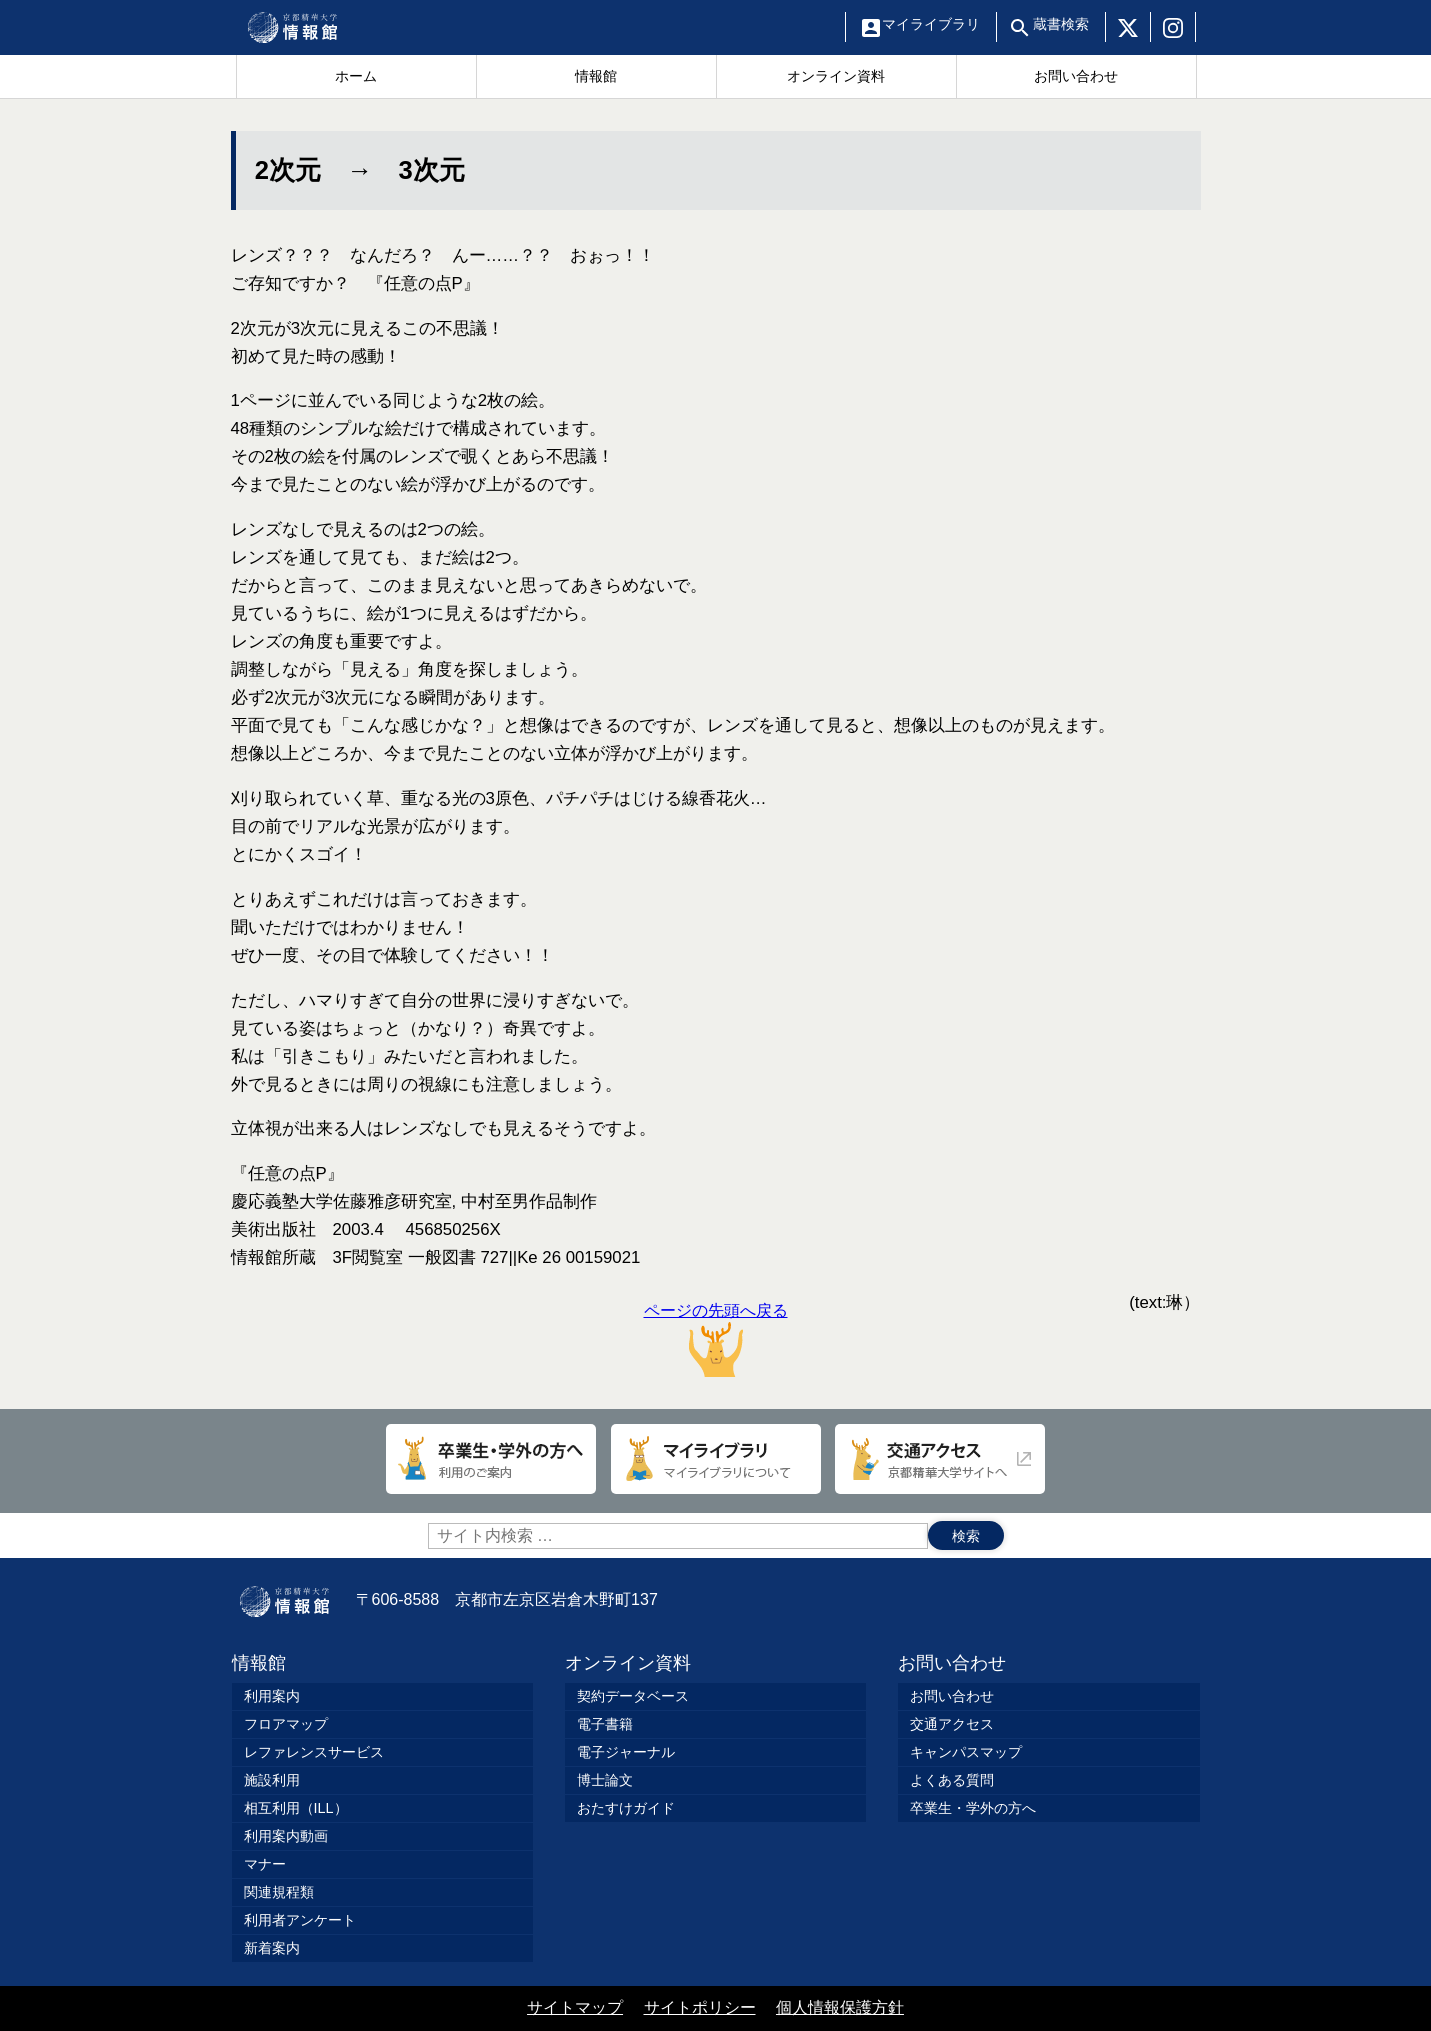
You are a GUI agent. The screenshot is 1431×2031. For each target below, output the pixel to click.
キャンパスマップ (966, 1752)
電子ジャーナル (626, 1752)
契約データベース (633, 1696)
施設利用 (272, 1780)
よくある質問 (952, 1780)
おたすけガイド (626, 1808)
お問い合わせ (952, 1663)
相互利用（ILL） (296, 1808)
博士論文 (605, 1780)
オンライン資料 (628, 1663)
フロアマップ (286, 1724)
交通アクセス (952, 1724)
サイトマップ (575, 2007)
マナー (265, 1864)
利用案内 (272, 1696)
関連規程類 (279, 1892)
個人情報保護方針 (840, 2007)
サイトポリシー (700, 2007)
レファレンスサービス (314, 1752)
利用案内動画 (286, 1836)
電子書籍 (605, 1724)
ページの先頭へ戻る (716, 1339)
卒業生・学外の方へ (973, 1808)
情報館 (259, 1663)
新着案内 (272, 1948)
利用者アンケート (300, 1920)
